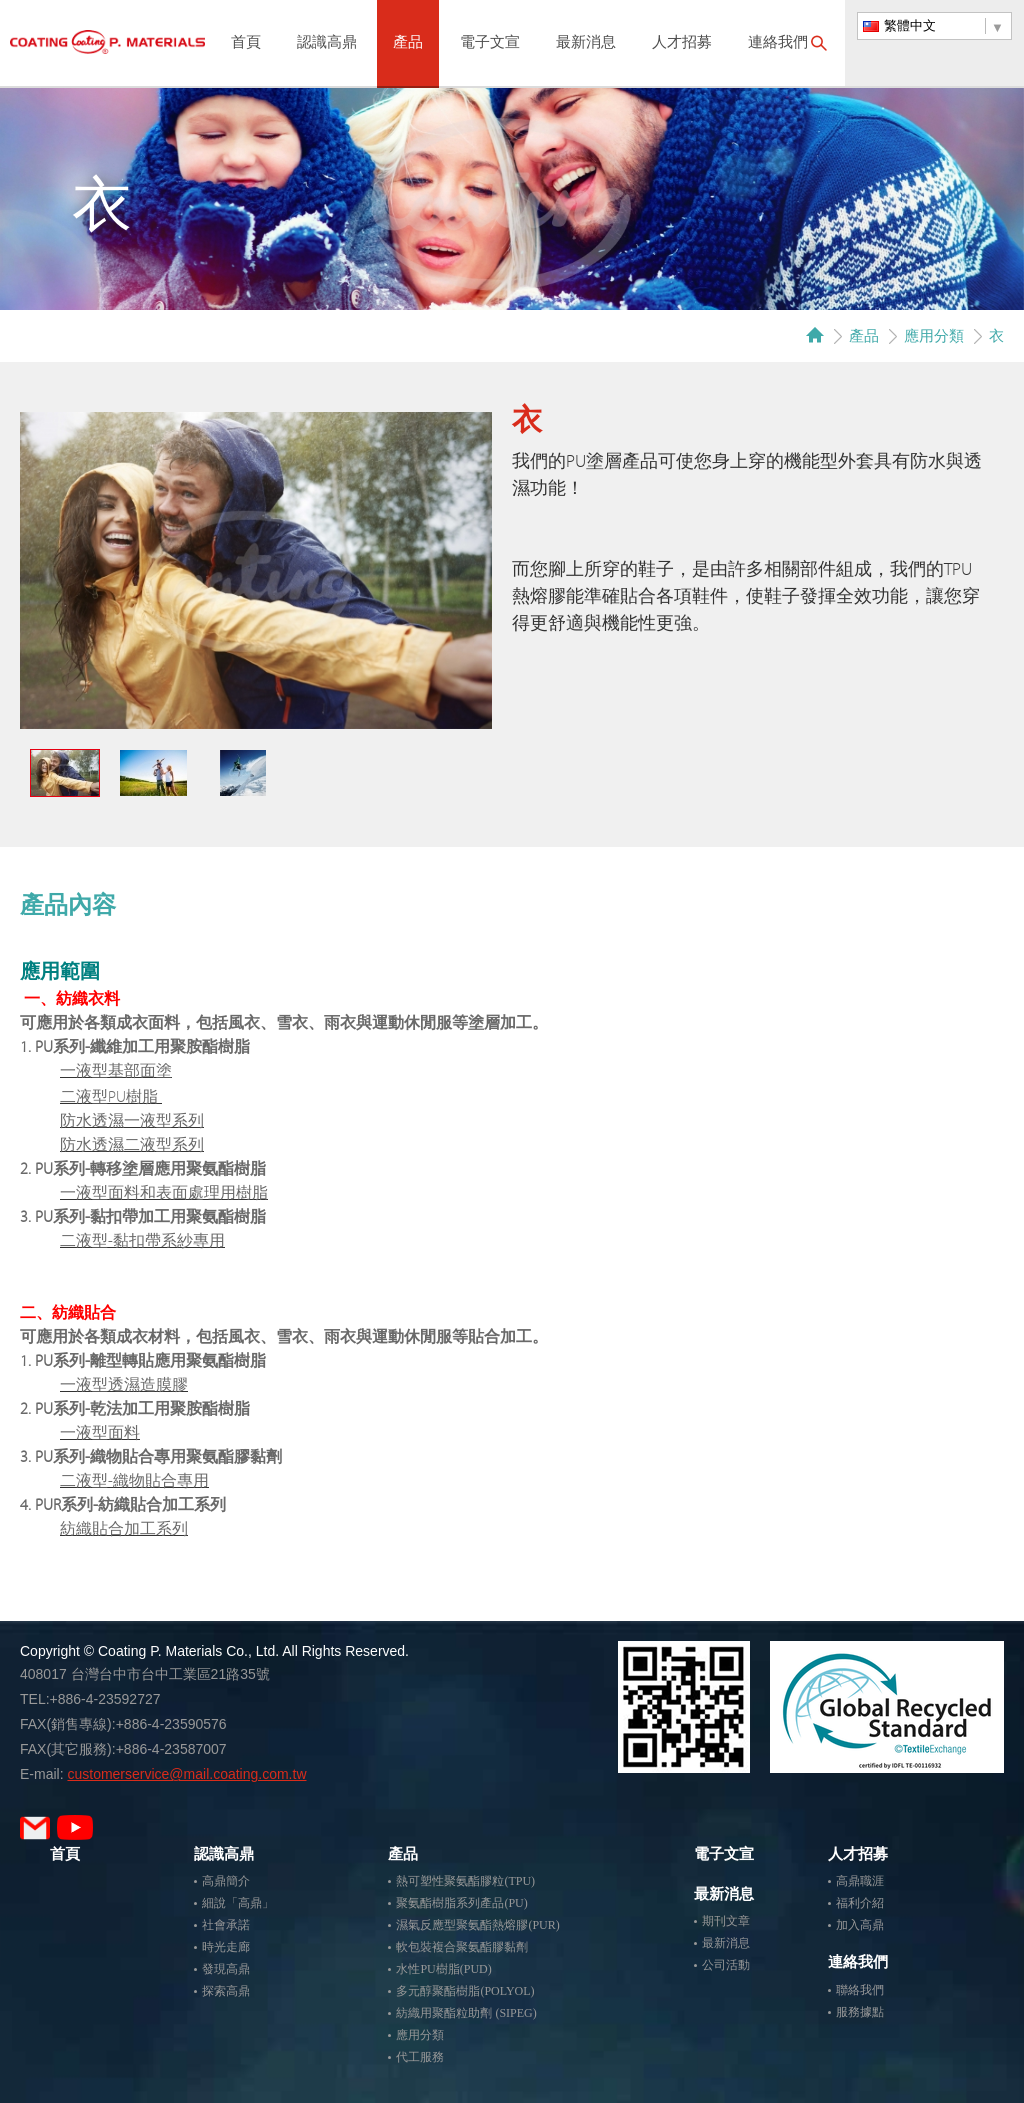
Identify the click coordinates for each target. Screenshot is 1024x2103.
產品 (408, 43)
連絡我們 (778, 43)
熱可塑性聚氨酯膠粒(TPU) (465, 1881)
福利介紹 (860, 1903)
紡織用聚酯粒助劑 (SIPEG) (466, 2013)
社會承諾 (226, 1925)
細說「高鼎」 (238, 1903)
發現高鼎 (226, 1969)
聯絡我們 (860, 1990)
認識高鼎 (327, 43)
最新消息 (586, 43)
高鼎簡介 (226, 1881)
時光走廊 (226, 1947)
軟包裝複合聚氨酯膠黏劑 (462, 1947)
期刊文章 (726, 1921)
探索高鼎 (226, 1991)
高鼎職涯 (860, 1881)
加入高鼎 (860, 1925)
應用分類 (934, 335)
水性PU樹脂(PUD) (443, 1969)
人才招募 (682, 43)
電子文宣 (490, 43)
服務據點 (860, 2012)
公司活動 (726, 1965)
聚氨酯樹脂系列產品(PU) (461, 1903)
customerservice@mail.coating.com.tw (186, 1774)
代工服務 (420, 2057)
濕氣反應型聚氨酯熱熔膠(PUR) (477, 1925)
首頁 (246, 43)
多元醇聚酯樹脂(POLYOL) (465, 1991)
